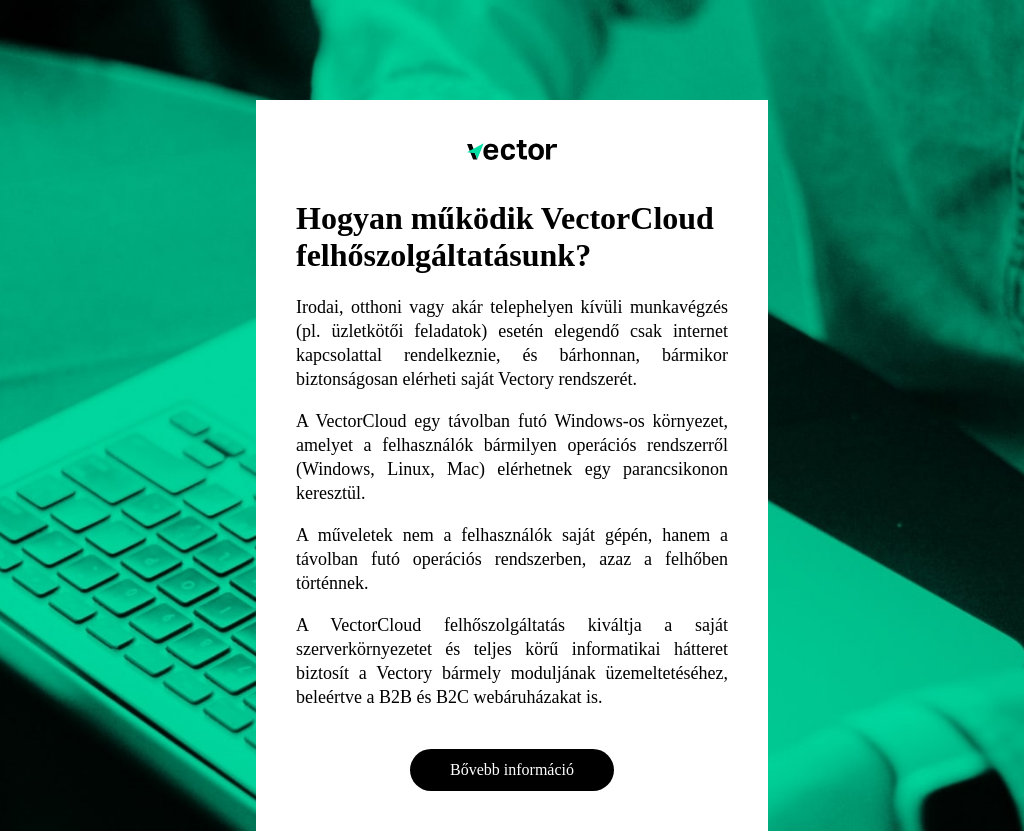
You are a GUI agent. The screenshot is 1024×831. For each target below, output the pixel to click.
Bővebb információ (512, 769)
